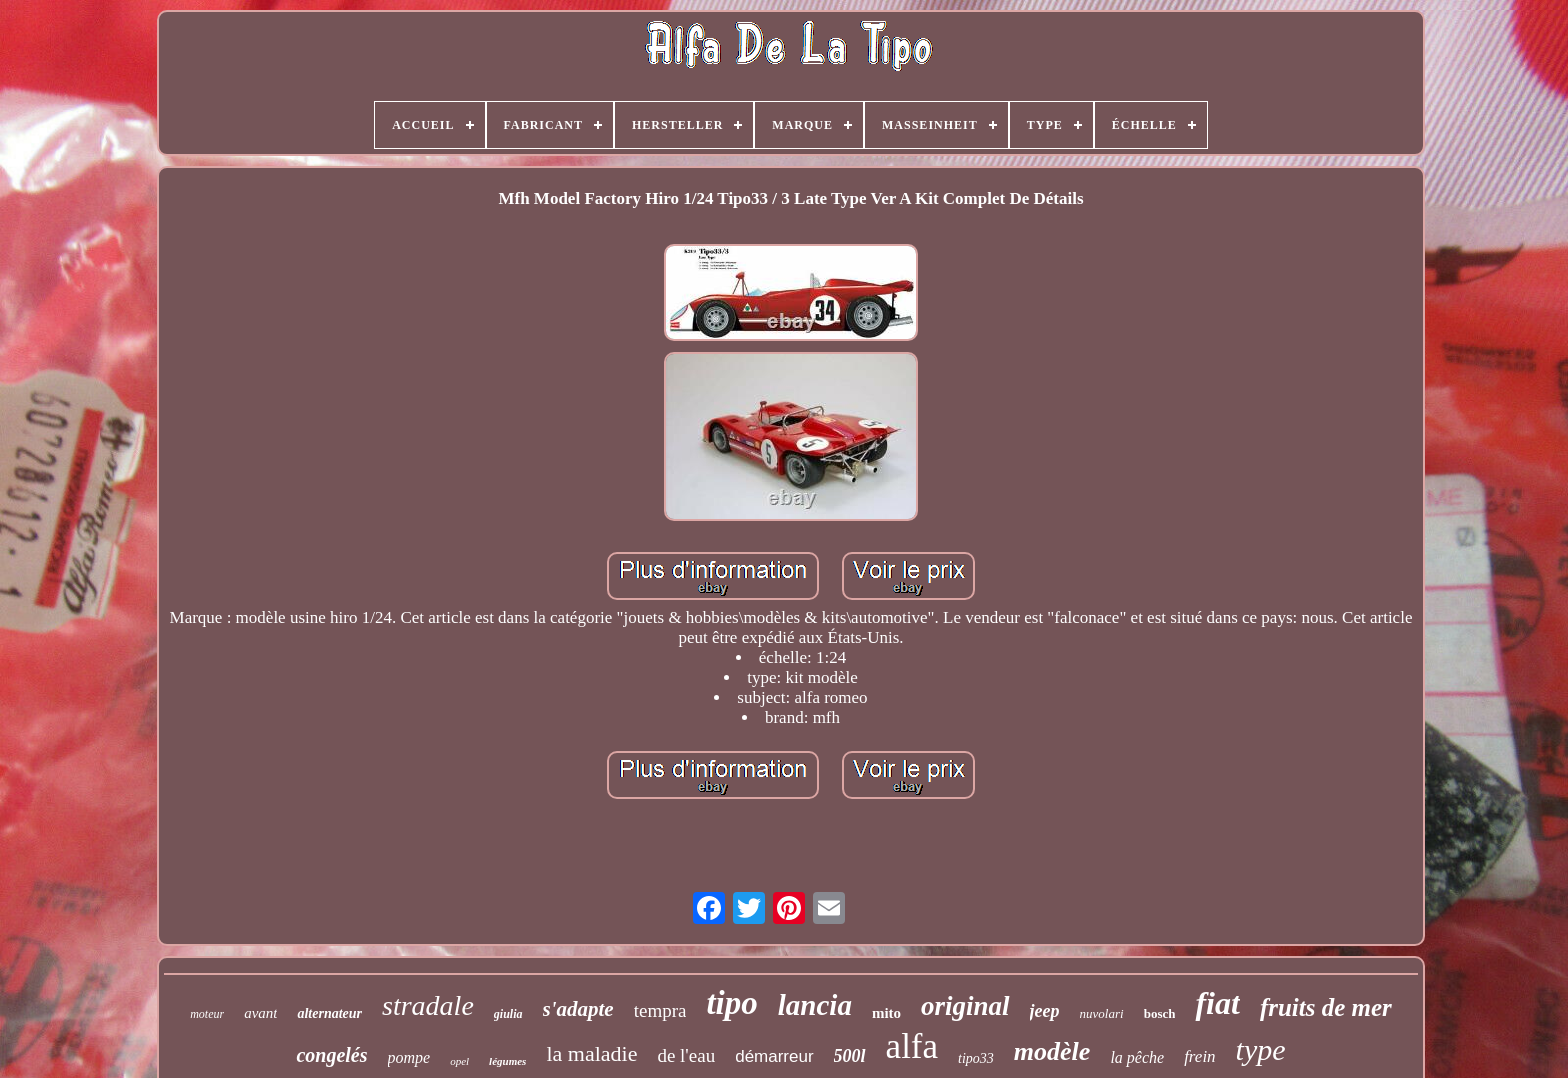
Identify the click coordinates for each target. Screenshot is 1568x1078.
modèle (1052, 1051)
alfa (912, 1046)
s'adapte (578, 1009)
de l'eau (686, 1055)
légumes (507, 1061)
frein (1199, 1056)
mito (886, 1013)
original (965, 1006)
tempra (660, 1010)
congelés (331, 1055)
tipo (731, 1003)
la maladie (591, 1053)
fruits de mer (1326, 1007)
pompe (409, 1057)
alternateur (329, 1013)
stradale (428, 1005)
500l (850, 1056)
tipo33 (976, 1058)
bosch (1160, 1013)
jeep (1045, 1011)
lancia (815, 1005)
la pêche (1137, 1057)
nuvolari (1102, 1013)
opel (459, 1061)
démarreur (774, 1056)
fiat (1217, 1003)
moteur (207, 1014)
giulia (508, 1014)
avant (260, 1013)
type (1261, 1049)
